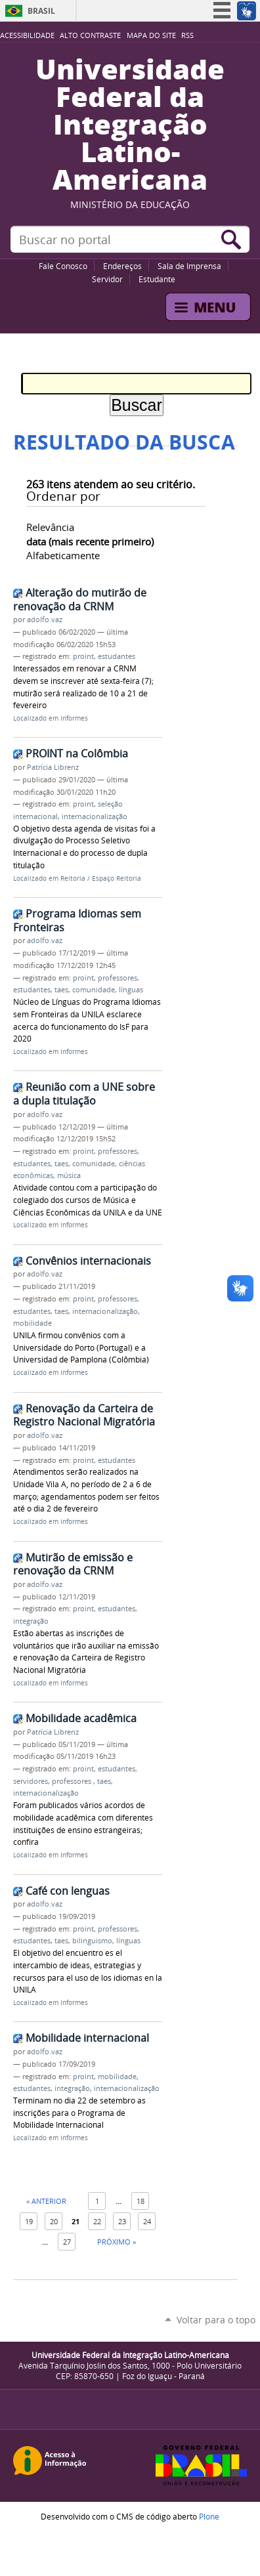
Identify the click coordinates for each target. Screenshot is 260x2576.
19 (29, 2221)
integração (31, 1621)
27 (67, 2242)
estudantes (116, 656)
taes (61, 989)
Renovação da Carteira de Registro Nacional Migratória (84, 1415)
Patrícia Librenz (53, 767)
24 (147, 2221)
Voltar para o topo (216, 2319)
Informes (74, 718)
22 (97, 2221)
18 (140, 2201)
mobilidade (32, 1323)
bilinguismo (92, 1940)
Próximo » (116, 2242)
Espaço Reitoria (116, 878)
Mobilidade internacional (87, 2038)
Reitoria (72, 878)
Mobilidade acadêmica (81, 1718)
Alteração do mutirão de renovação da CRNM (79, 599)
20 (54, 2221)
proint (83, 656)
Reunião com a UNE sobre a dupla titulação (84, 1094)
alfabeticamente (63, 555)
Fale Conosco (63, 266)
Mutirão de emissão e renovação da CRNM (73, 1564)
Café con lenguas (68, 1891)
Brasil (41, 10)
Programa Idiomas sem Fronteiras (77, 920)
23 (122, 2221)
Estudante (157, 279)
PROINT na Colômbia (77, 753)
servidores (30, 1781)
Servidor (107, 279)
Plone (209, 2516)
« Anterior (46, 2201)
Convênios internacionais (88, 1261)
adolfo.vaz (44, 619)
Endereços (122, 266)
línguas (131, 989)
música (69, 1175)
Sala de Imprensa (189, 266)
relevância (50, 527)
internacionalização (94, 816)
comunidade (93, 989)
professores (117, 977)
